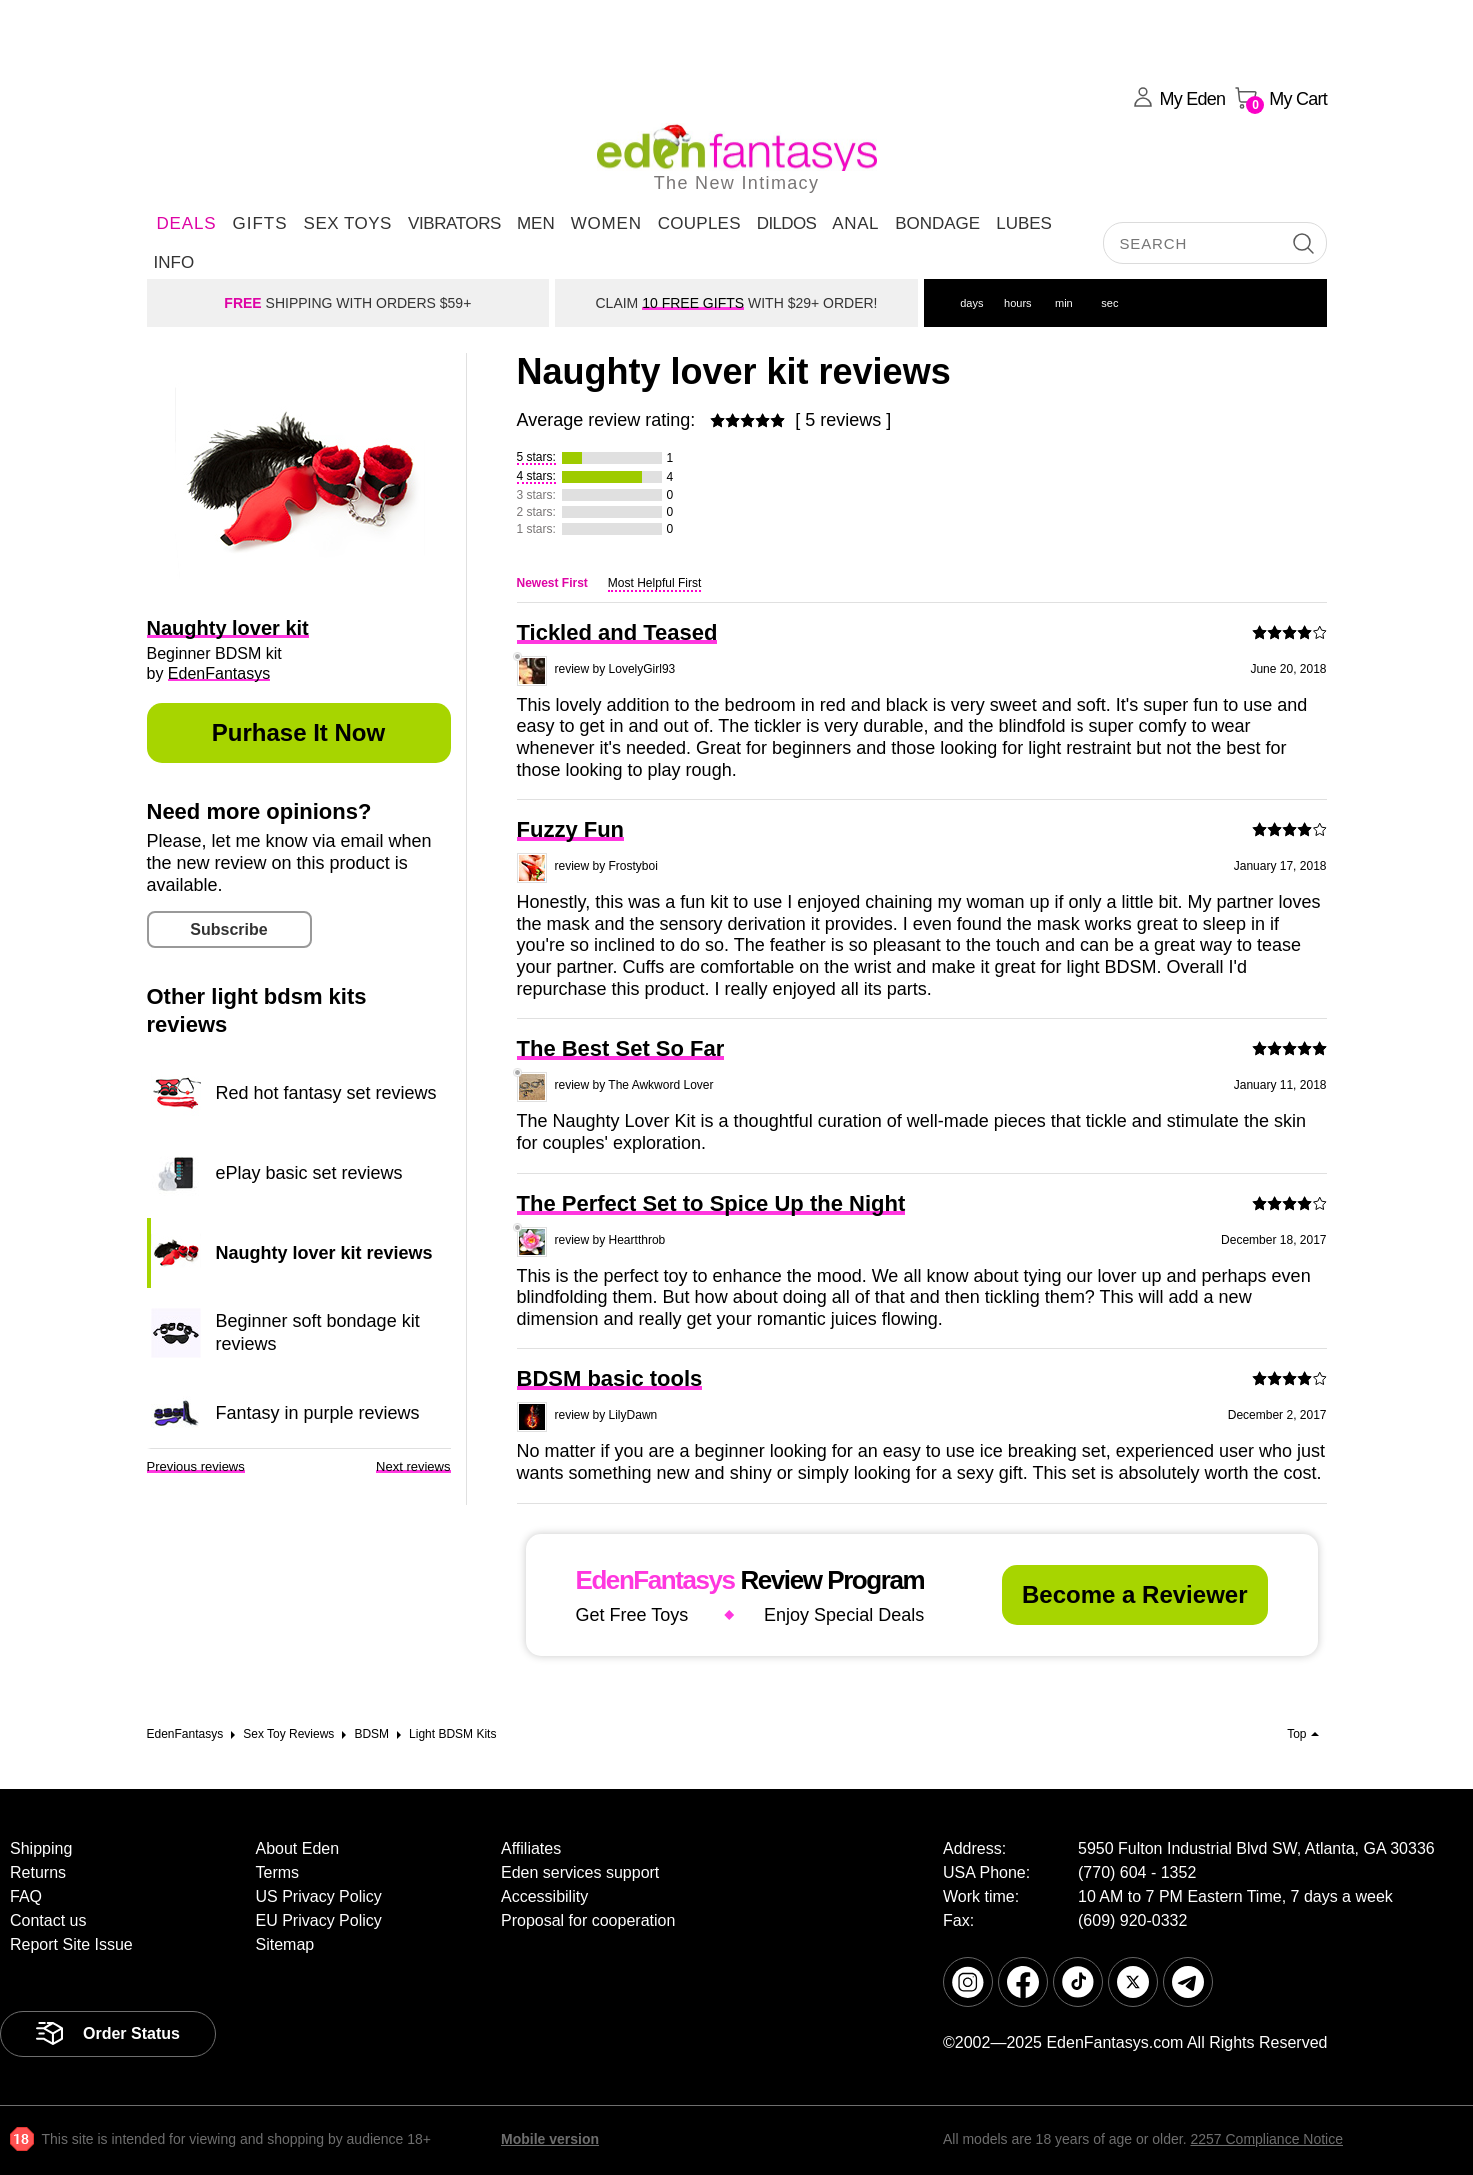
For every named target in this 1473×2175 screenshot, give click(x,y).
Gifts (259, 223)
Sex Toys (348, 223)
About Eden (298, 1848)
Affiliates (531, 1848)
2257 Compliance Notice (1266, 2139)
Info (174, 262)
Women (606, 223)
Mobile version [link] (550, 2139)
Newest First (552, 583)
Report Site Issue (71, 1944)
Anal (855, 223)
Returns (38, 1872)
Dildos (787, 223)
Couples (699, 223)
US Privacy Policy (319, 1896)
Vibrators (454, 223)
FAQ (26, 1896)
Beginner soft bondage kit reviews (318, 1332)
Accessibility (544, 1896)
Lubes (1024, 223)
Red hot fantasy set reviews (326, 1093)
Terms (278, 1872)
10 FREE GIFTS (693, 303)
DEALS (187, 223)
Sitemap (285, 1944)
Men (536, 223)
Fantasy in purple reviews (318, 1413)
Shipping (41, 1848)
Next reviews (413, 1466)
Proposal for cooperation (588, 1920)
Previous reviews (196, 1466)
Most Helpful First (654, 583)
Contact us (48, 1920)
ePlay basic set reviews (309, 1173)
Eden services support (580, 1872)
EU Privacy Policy (319, 1920)
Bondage (937, 223)
